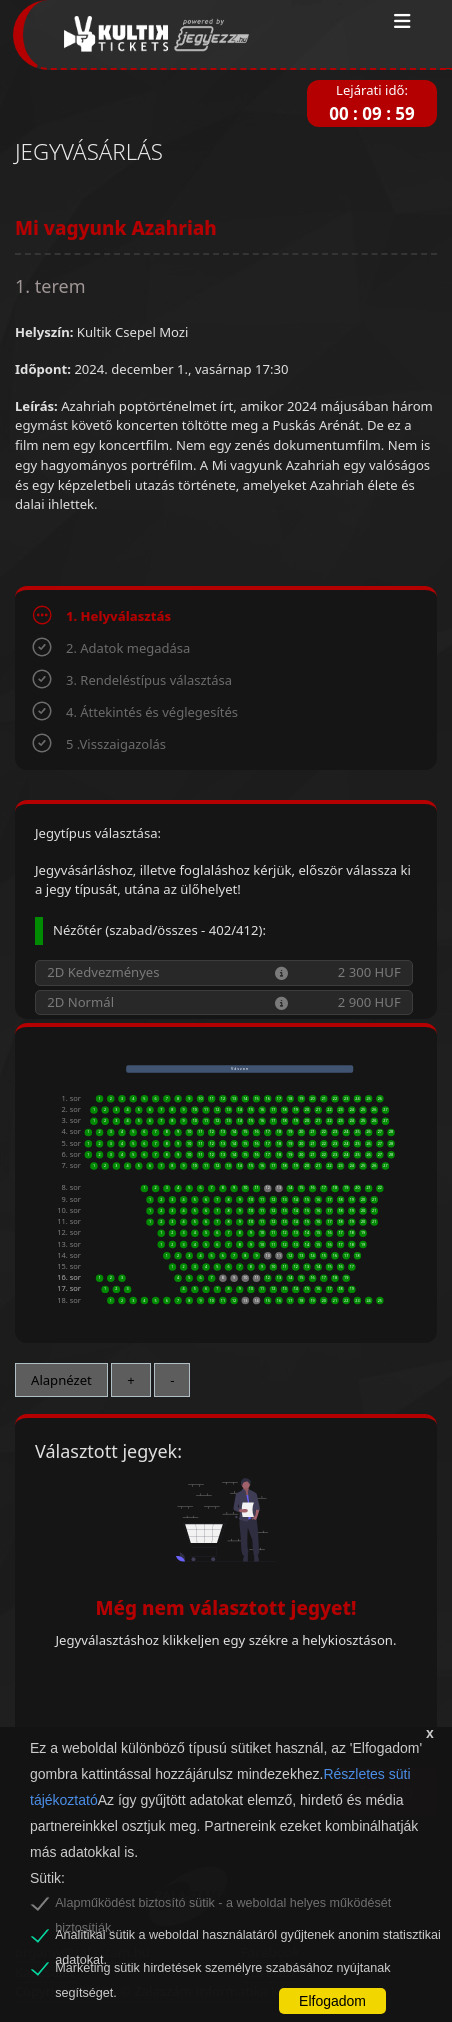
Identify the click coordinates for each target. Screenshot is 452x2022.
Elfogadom (332, 2001)
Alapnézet (61, 1380)
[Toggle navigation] (402, 22)
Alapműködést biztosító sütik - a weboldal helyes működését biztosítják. (223, 1906)
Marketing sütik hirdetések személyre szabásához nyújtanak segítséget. (222, 1971)
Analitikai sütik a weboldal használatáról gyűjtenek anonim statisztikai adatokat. (248, 1938)
